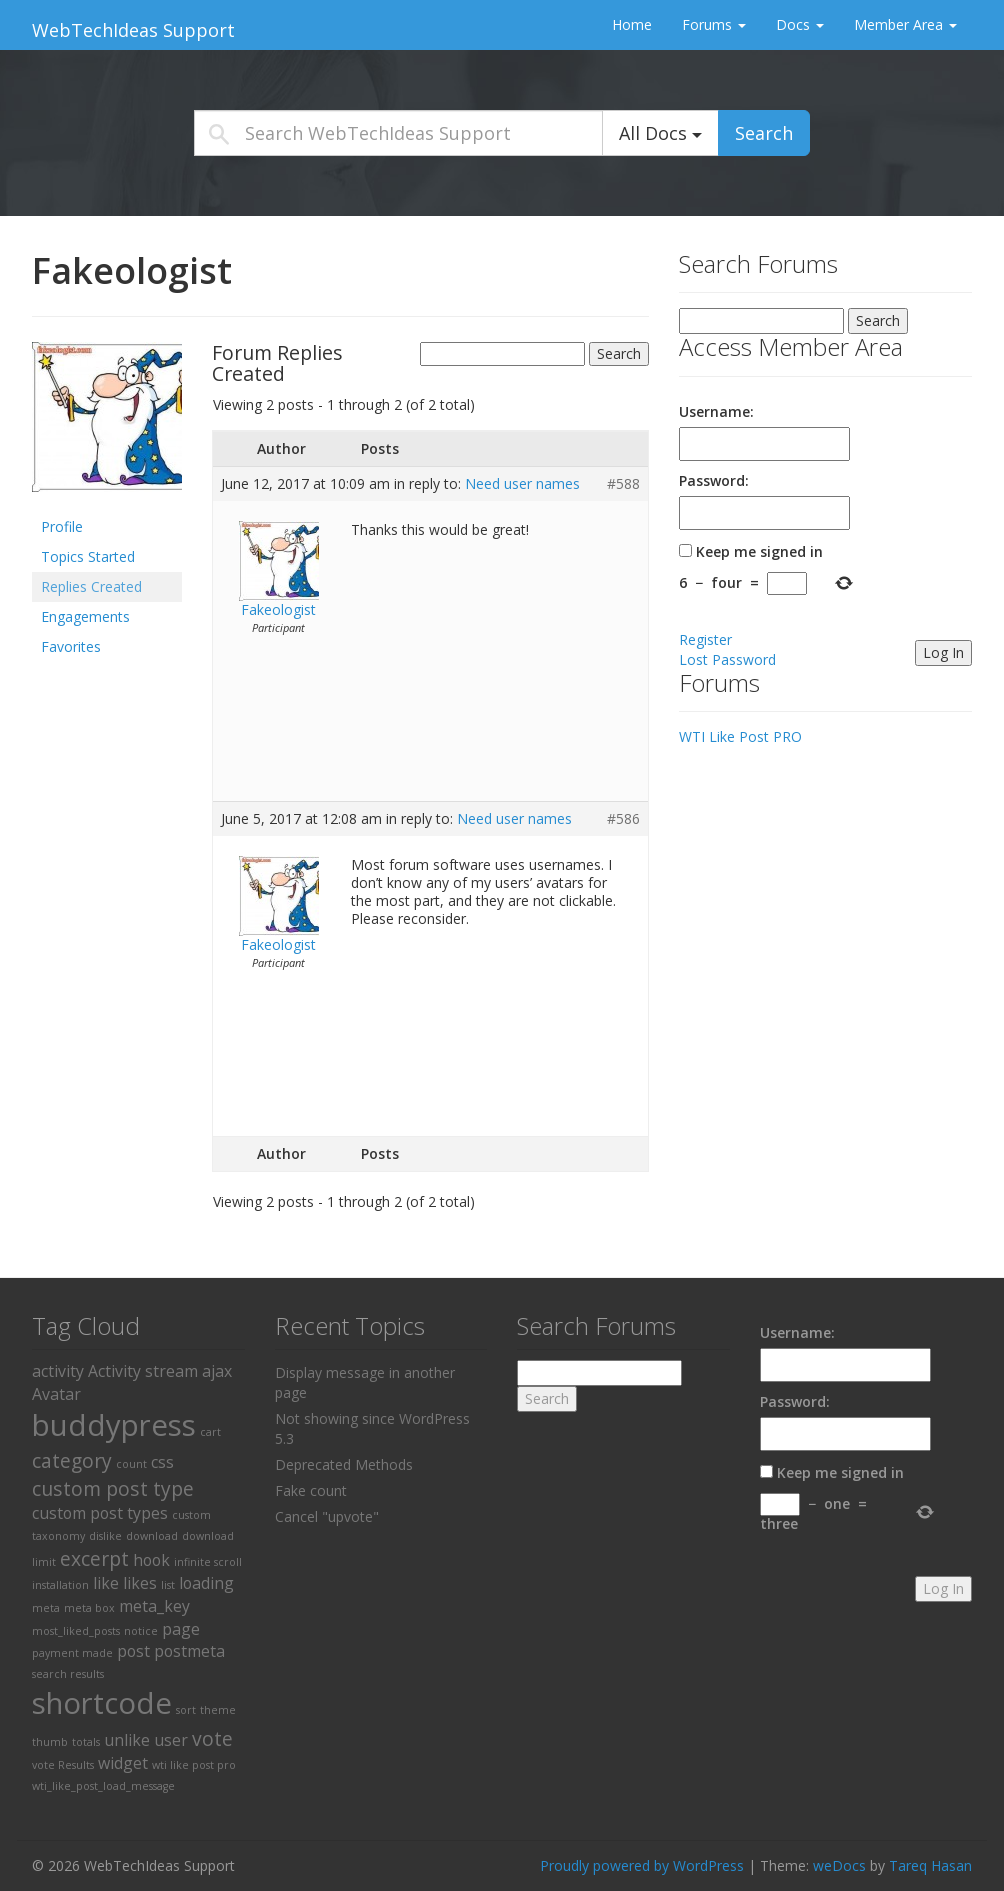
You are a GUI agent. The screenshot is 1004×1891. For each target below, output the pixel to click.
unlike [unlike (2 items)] (127, 1740)
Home (632, 24)
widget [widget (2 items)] (123, 1763)
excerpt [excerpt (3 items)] (94, 1558)
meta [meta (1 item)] (46, 1608)
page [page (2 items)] (181, 1629)
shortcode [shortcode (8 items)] (102, 1703)
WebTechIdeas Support (133, 30)
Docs (800, 24)
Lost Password (727, 659)
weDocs (839, 1865)
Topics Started (88, 556)
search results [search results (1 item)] (68, 1674)
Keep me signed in (759, 551)
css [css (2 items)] (162, 1462)
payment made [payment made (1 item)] (72, 1653)
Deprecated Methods (344, 1464)
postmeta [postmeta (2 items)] (189, 1651)
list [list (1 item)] (168, 1585)
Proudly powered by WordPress (642, 1865)
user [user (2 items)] (171, 1740)
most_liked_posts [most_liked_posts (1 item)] (76, 1631)
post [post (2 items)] (133, 1651)
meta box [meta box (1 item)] (89, 1608)
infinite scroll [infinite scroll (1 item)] (208, 1562)
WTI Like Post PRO (740, 736)
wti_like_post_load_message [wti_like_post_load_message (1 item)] (103, 1786)
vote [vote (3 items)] (212, 1738)
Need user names (522, 483)
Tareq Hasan (930, 1865)
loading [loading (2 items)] (206, 1583)
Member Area (905, 24)
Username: (716, 411)
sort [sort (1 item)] (186, 1710)
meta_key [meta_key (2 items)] (154, 1606)
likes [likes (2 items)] (140, 1583)
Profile (62, 526)
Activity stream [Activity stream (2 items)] (143, 1371)
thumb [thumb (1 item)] (50, 1742)
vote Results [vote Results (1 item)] (63, 1765)
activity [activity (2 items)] (58, 1371)
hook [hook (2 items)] (151, 1560)
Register (705, 639)
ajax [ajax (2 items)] (217, 1371)
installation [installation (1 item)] (60, 1585)
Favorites (71, 646)
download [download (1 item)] (152, 1536)
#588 (623, 484)
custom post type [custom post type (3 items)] (113, 1488)
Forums (714, 24)
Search (764, 133)
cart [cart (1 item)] (210, 1432)
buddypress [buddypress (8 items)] (114, 1425)
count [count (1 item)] (131, 1464)
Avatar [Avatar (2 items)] (56, 1394)
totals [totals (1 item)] (86, 1742)
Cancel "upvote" (327, 1516)
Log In (943, 652)
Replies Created (91, 586)
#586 (623, 819)
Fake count (311, 1490)
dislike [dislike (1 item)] (105, 1536)
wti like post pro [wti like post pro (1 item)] (194, 1765)
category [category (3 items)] (72, 1460)
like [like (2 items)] (106, 1583)
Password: (714, 480)
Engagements (85, 616)
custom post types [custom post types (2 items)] (100, 1513)
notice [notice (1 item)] (141, 1631)
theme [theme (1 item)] (218, 1710)
